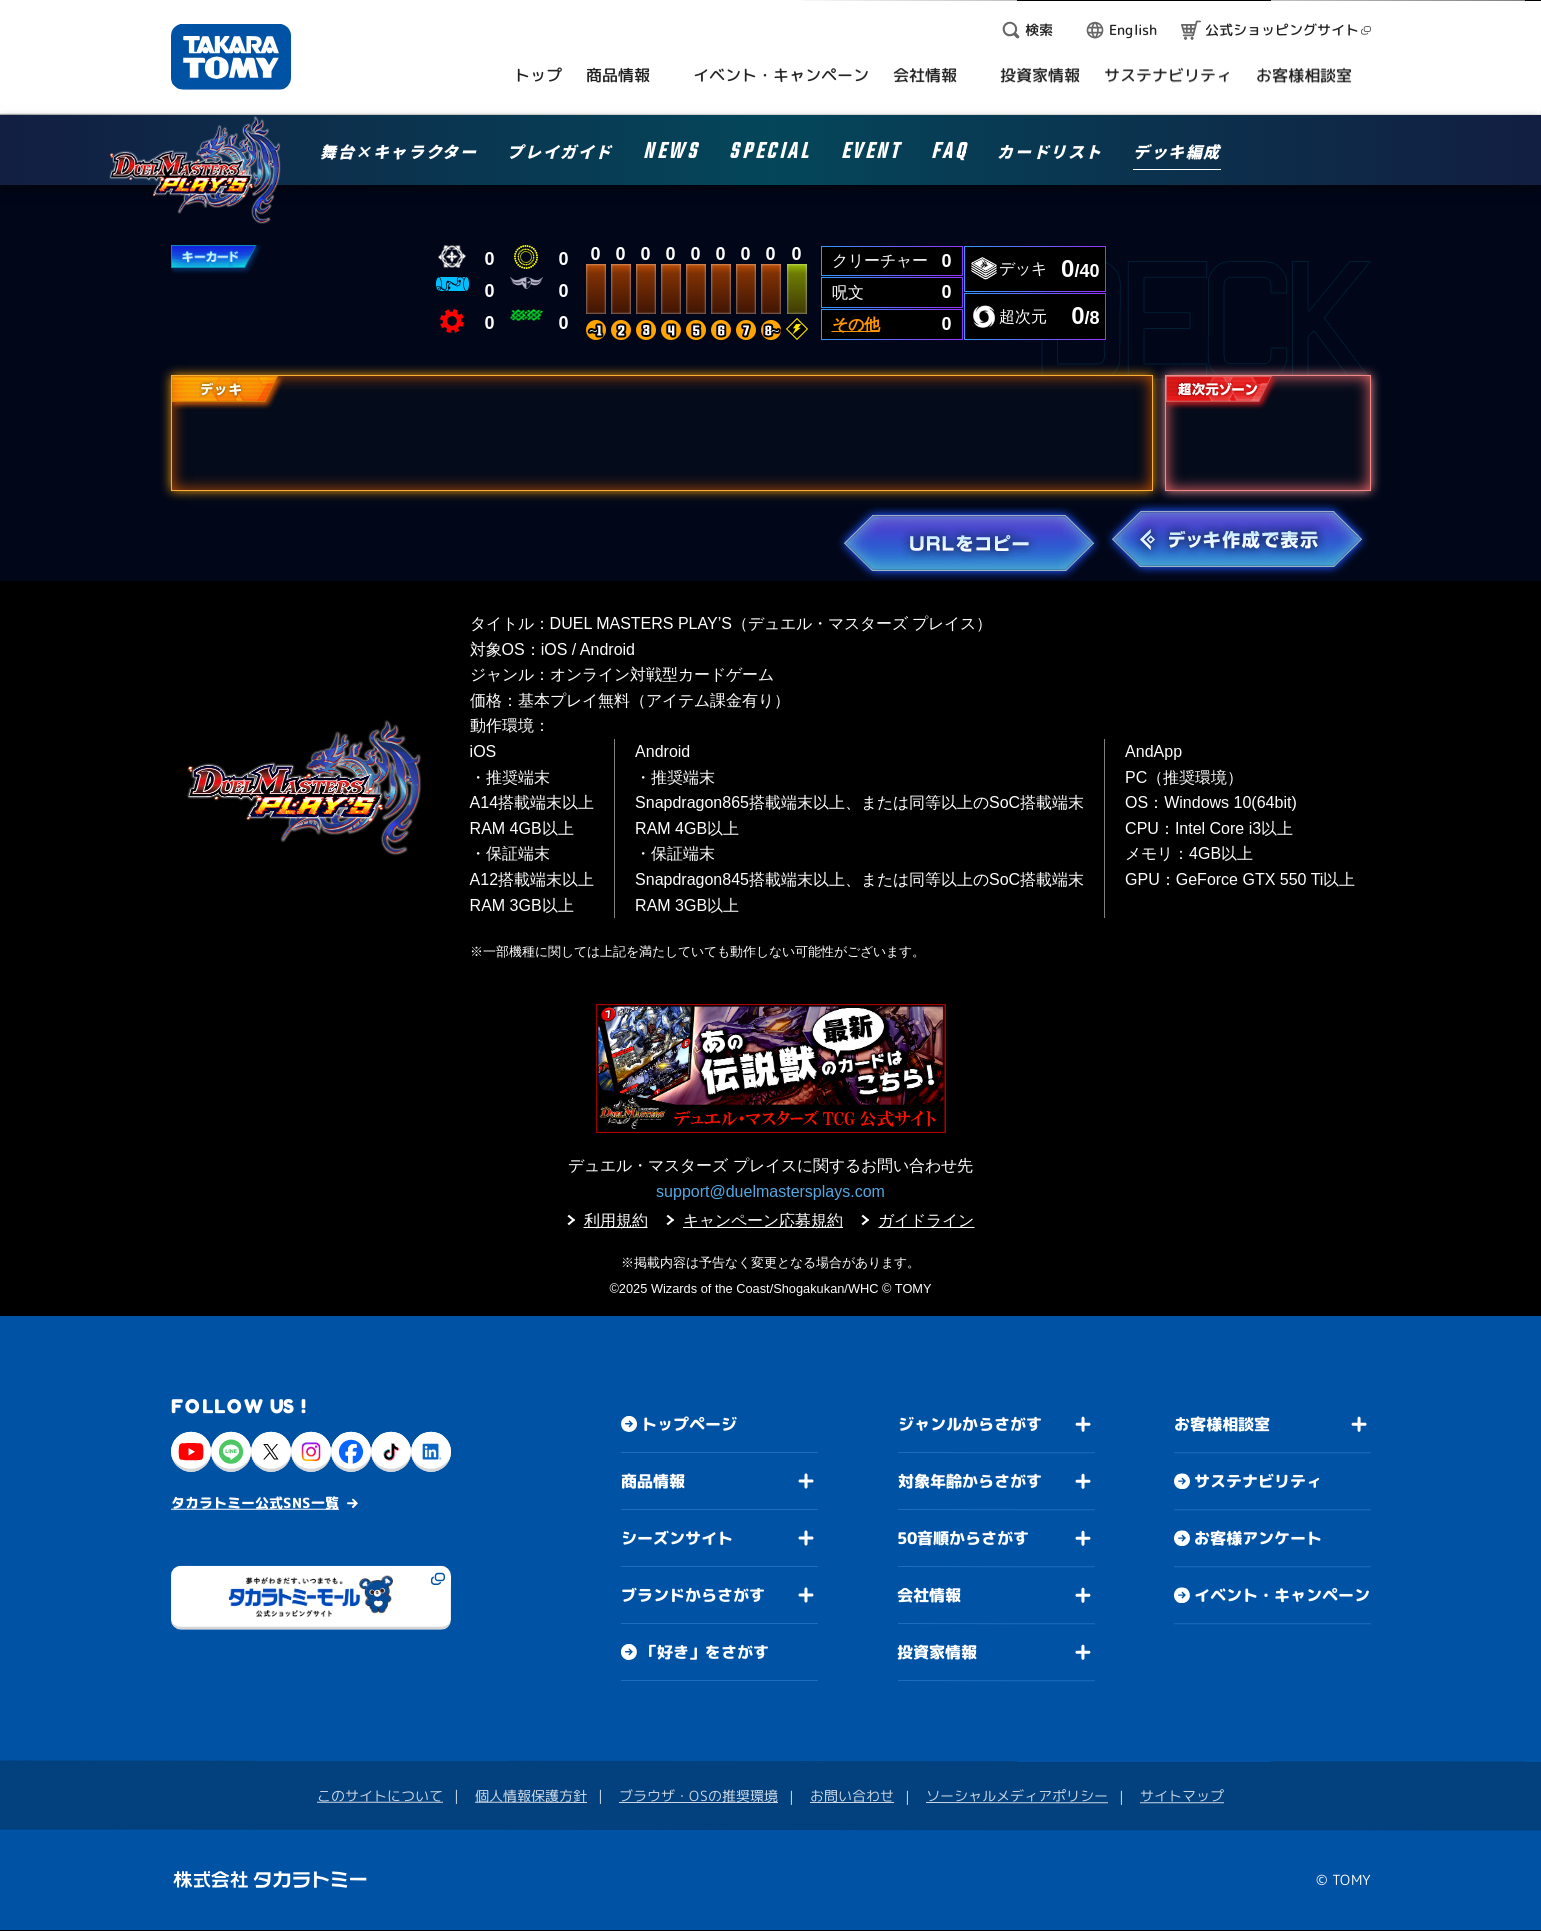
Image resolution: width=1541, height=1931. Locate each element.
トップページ (689, 1424)
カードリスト (1050, 153)
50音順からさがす (963, 1538)
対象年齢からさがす (969, 1481)
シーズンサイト (676, 1538)
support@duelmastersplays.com (770, 1191)
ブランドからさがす (692, 1595)
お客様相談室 (1222, 1425)
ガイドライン (926, 1220)
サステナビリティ (1258, 1482)
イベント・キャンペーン (1281, 1596)
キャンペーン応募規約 (763, 1220)
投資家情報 (937, 1652)
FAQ (949, 154)
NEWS (671, 154)
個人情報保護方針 (531, 1795)
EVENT (871, 154)
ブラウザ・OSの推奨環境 (698, 1795)
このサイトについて (380, 1795)
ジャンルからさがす (969, 1424)
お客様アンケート (1257, 1539)
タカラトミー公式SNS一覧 (255, 1502)
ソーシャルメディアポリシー (1017, 1795)
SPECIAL (769, 154)
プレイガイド (560, 153)
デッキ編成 (1177, 153)
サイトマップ (1182, 1796)
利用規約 (616, 1220)
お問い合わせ (852, 1795)
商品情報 (653, 1481)
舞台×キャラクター (398, 153)
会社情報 (929, 1595)
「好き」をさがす (704, 1652)
